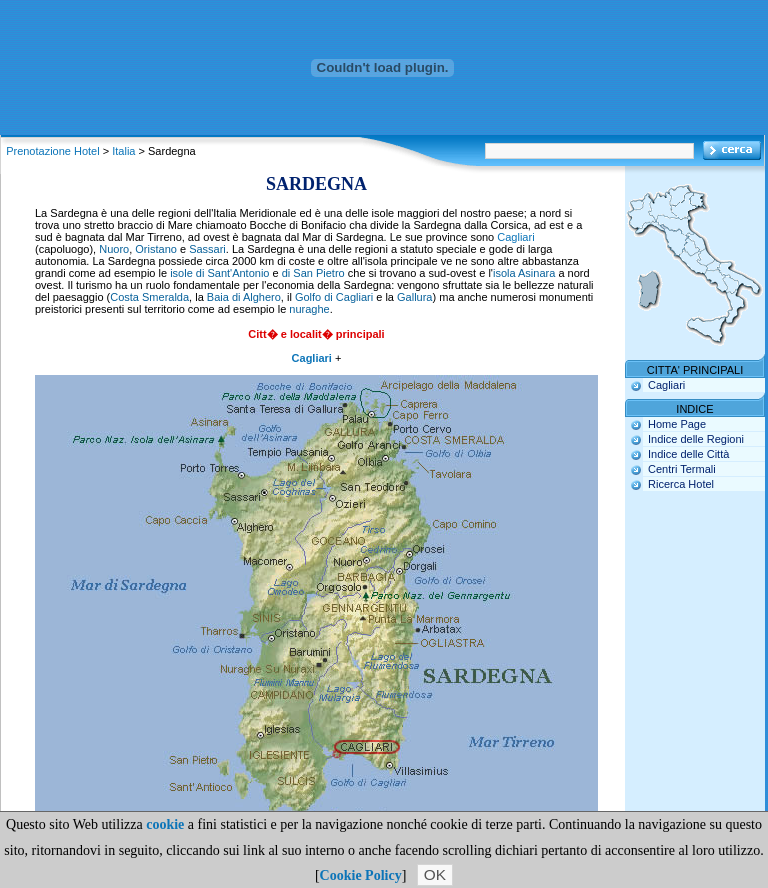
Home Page (677, 424)
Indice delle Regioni (696, 439)
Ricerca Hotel (681, 484)
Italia (123, 151)
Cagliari (515, 237)
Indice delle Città (688, 454)
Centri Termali (682, 469)
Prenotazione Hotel (53, 151)
